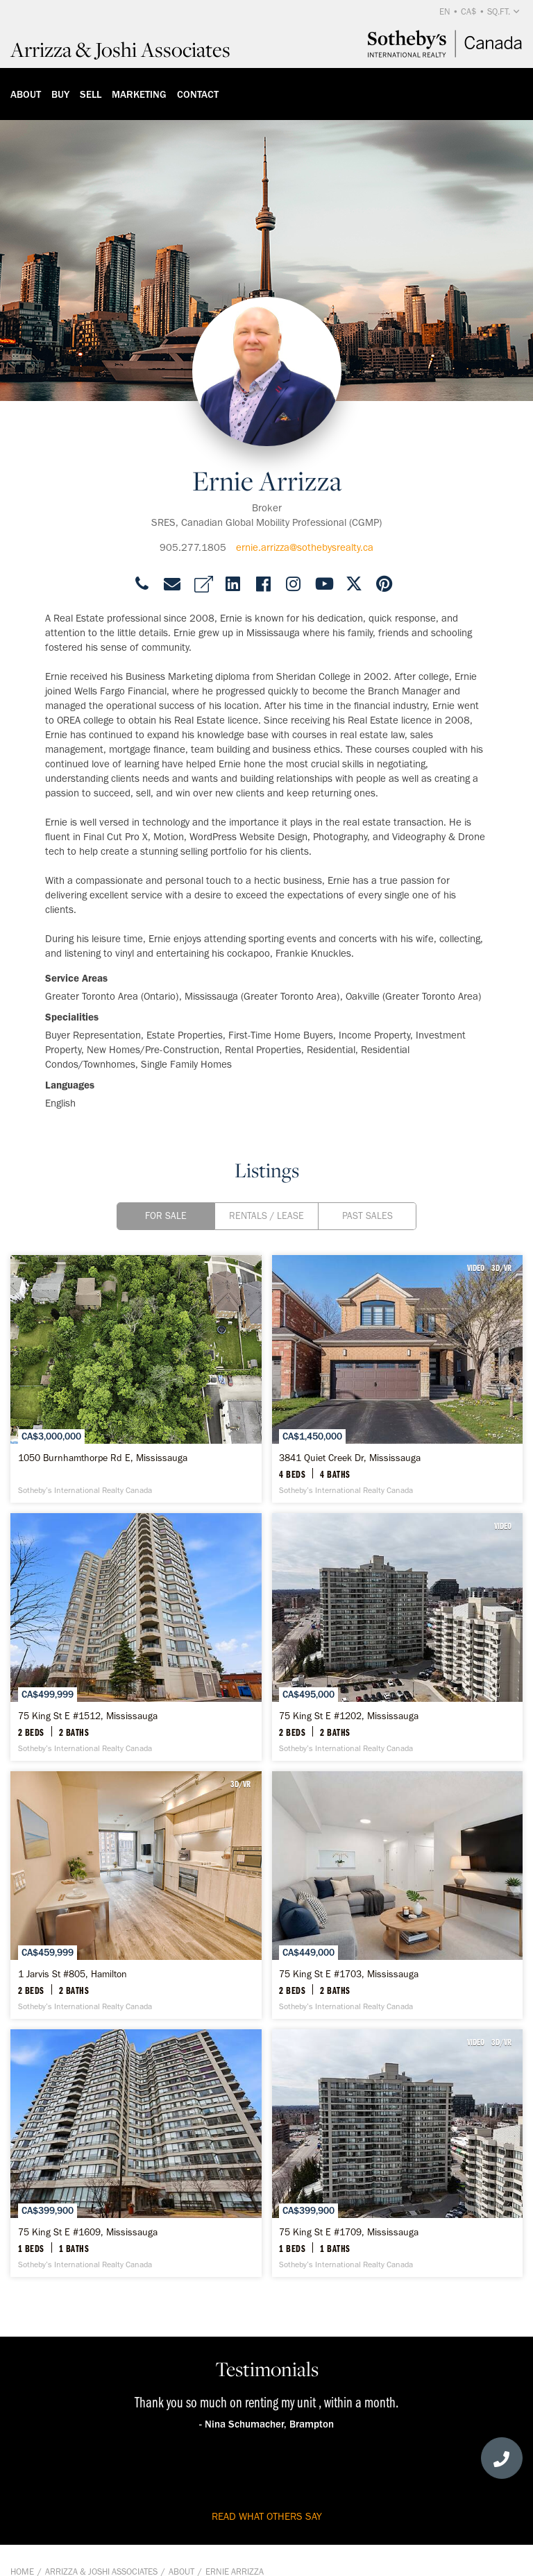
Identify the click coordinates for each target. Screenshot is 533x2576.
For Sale (166, 1216)
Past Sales (367, 1216)
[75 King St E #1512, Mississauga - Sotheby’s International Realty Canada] (136, 1637)
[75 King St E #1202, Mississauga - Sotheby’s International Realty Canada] (397, 1637)
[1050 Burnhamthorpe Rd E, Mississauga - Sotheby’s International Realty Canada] (136, 1379)
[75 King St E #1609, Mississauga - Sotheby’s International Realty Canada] (136, 2153)
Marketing (139, 94)
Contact (198, 94)
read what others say (267, 2516)
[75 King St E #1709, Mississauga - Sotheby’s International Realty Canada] (397, 2153)
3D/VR (501, 1267)
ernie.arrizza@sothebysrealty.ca (304, 547)
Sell (90, 94)
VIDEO (475, 1267)
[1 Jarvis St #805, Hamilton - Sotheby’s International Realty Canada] (136, 1895)
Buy (60, 94)
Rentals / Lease (266, 1216)
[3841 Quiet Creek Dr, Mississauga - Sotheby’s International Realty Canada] (397, 1379)
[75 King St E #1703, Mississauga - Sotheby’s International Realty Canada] (397, 1895)
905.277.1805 (193, 547)
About (25, 94)
